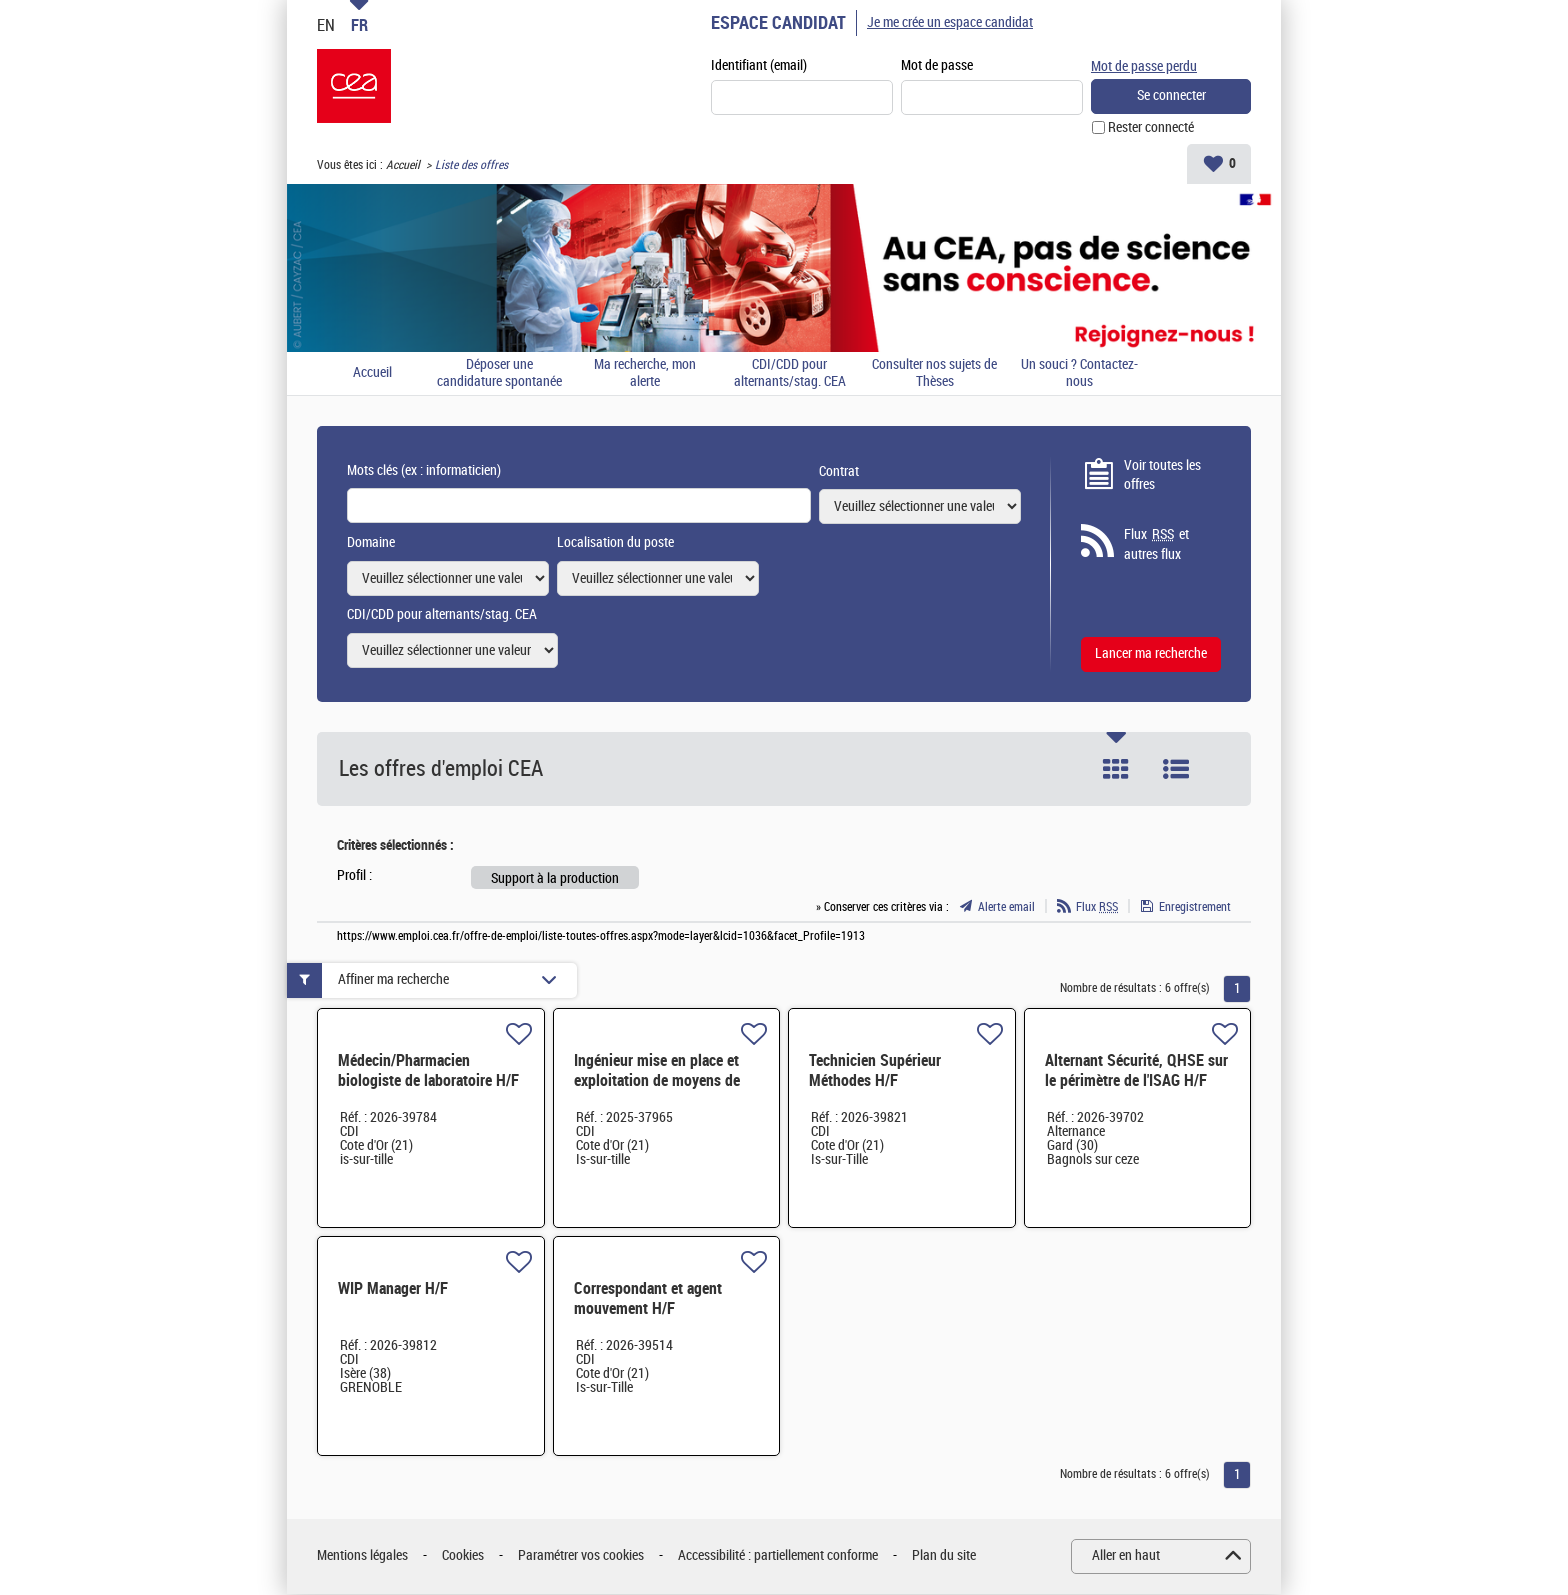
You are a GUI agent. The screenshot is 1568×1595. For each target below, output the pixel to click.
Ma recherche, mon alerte (645, 374)
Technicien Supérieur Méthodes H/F (875, 1071)
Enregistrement (1195, 908)
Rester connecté (1151, 128)
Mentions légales (362, 1556)
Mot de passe (937, 66)
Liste (1176, 770)
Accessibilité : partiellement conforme (778, 1556)
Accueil (403, 166)
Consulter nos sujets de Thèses (934, 374)
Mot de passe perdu (1144, 65)
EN (326, 25)
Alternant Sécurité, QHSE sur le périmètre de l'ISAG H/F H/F (1136, 1081)
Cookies (463, 1556)
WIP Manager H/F (393, 1289)
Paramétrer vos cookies (581, 1556)
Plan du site (944, 1556)
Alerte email (1006, 908)
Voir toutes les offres (1162, 476)
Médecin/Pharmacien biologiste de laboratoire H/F (428, 1071)
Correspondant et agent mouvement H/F (648, 1299)
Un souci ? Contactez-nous (1079, 374)
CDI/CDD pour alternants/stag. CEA (790, 374)
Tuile (1116, 770)
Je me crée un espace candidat (950, 22)
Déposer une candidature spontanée (499, 374)
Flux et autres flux (1156, 545)
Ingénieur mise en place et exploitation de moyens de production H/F (657, 1081)
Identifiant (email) (759, 66)
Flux (1097, 908)
